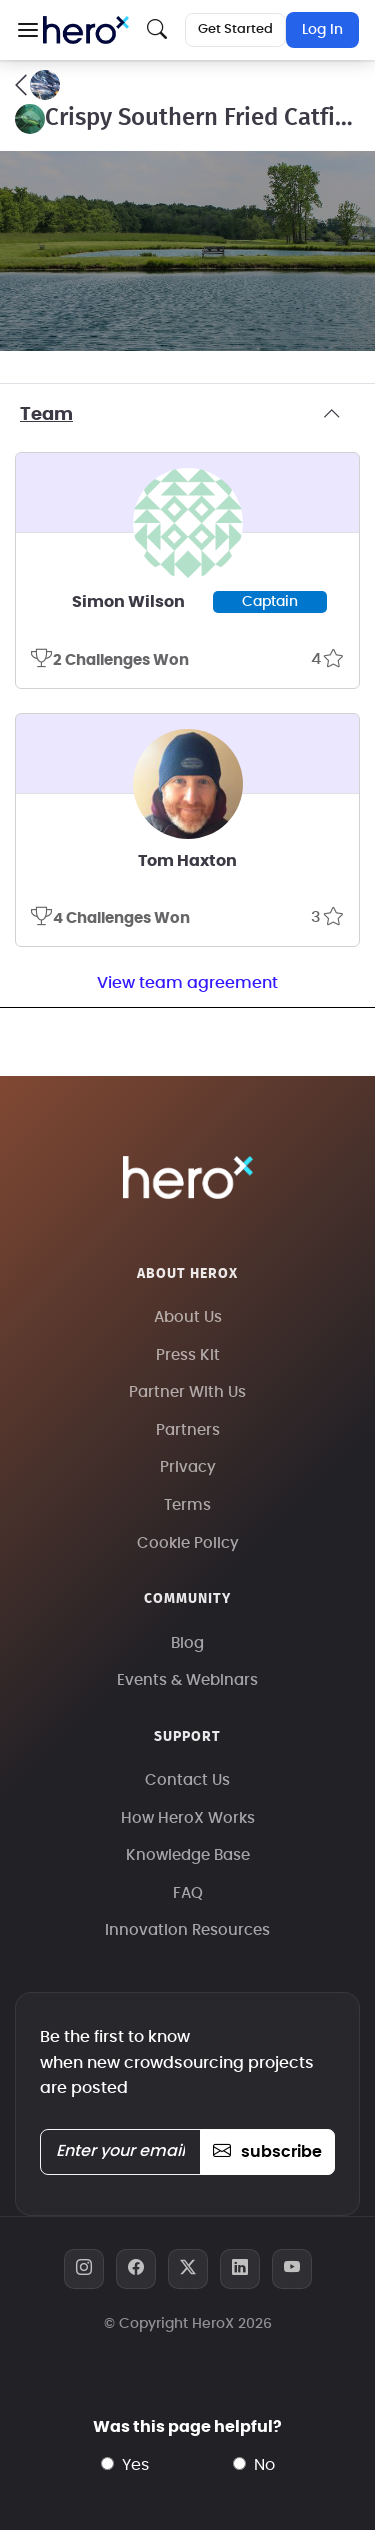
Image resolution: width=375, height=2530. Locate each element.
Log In (322, 30)
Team (187, 415)
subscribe (267, 2152)
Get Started (235, 29)
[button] (27, 30)
